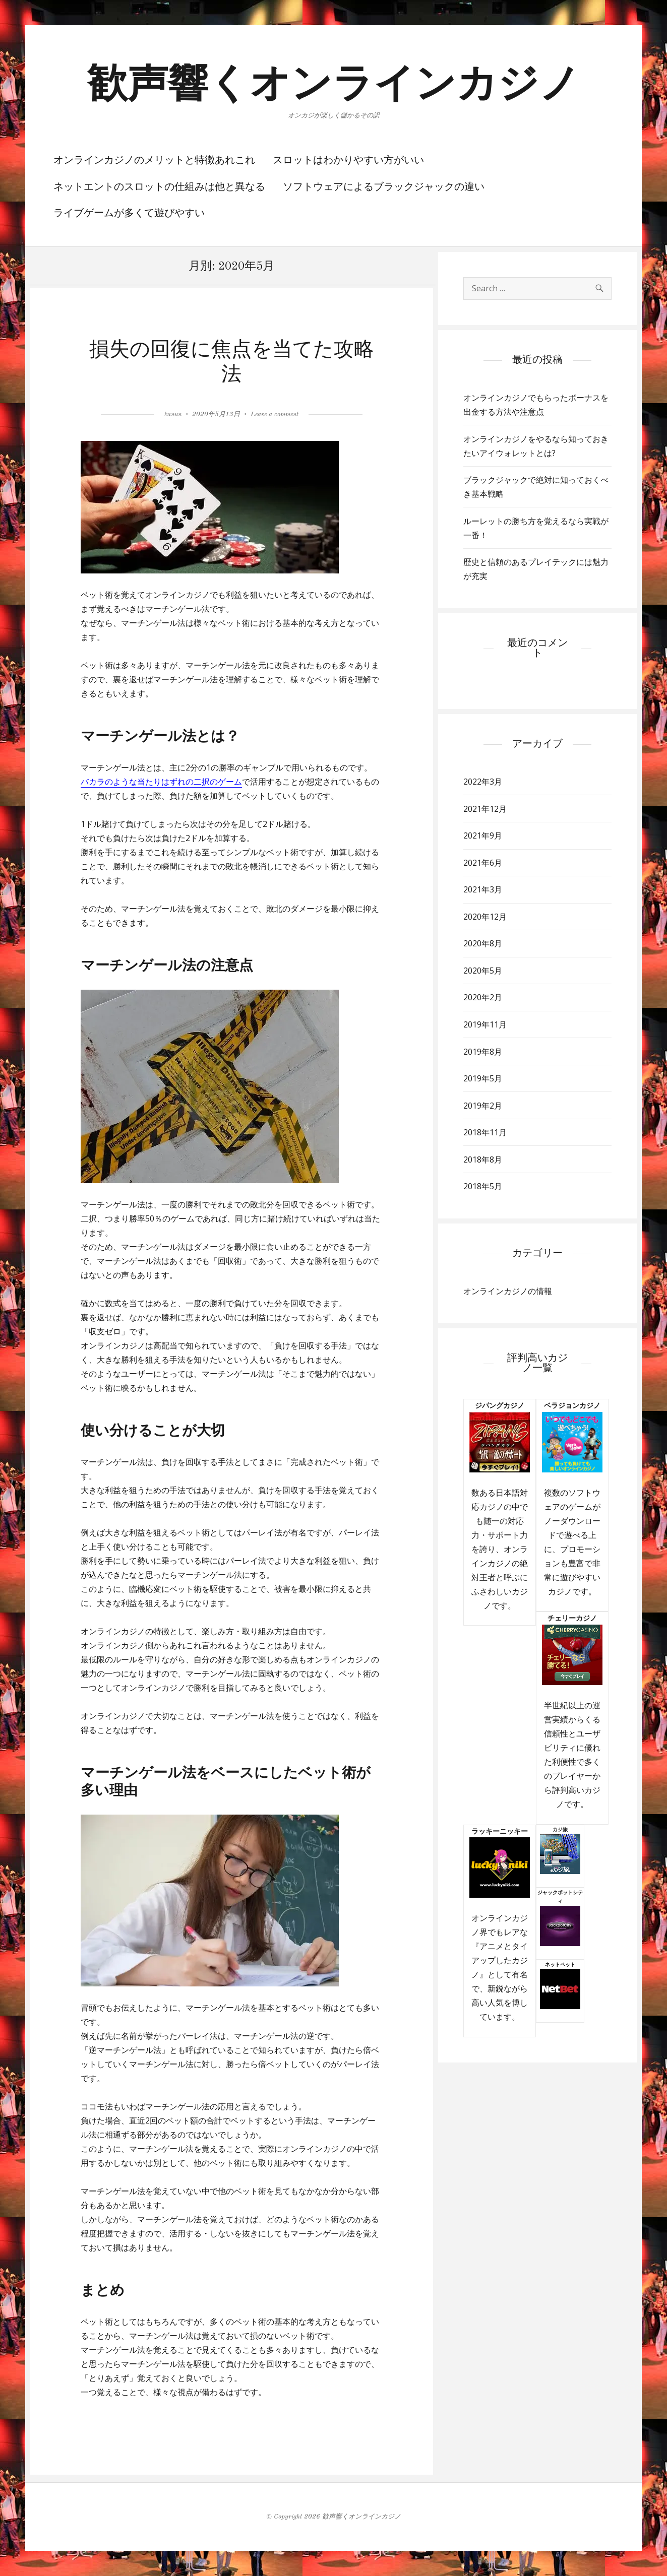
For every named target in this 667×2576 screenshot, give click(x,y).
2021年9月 (482, 835)
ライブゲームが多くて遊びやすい (129, 214)
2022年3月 (482, 781)
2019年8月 (482, 1051)
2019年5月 (482, 1078)
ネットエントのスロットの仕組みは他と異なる (159, 187)
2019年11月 (485, 1024)
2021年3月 (482, 889)
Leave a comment (274, 414)
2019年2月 (482, 1105)
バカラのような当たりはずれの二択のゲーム (161, 781)
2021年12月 (485, 808)
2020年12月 (485, 916)
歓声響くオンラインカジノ (333, 86)
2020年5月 (482, 970)
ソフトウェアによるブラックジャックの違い (383, 187)
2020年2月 (482, 997)
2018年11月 (485, 1132)
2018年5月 (482, 1186)
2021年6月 (482, 862)
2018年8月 (482, 1159)
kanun (172, 414)
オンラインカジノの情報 (507, 1291)
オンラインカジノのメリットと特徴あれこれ (154, 161)
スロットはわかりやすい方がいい (348, 161)
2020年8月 (482, 943)
